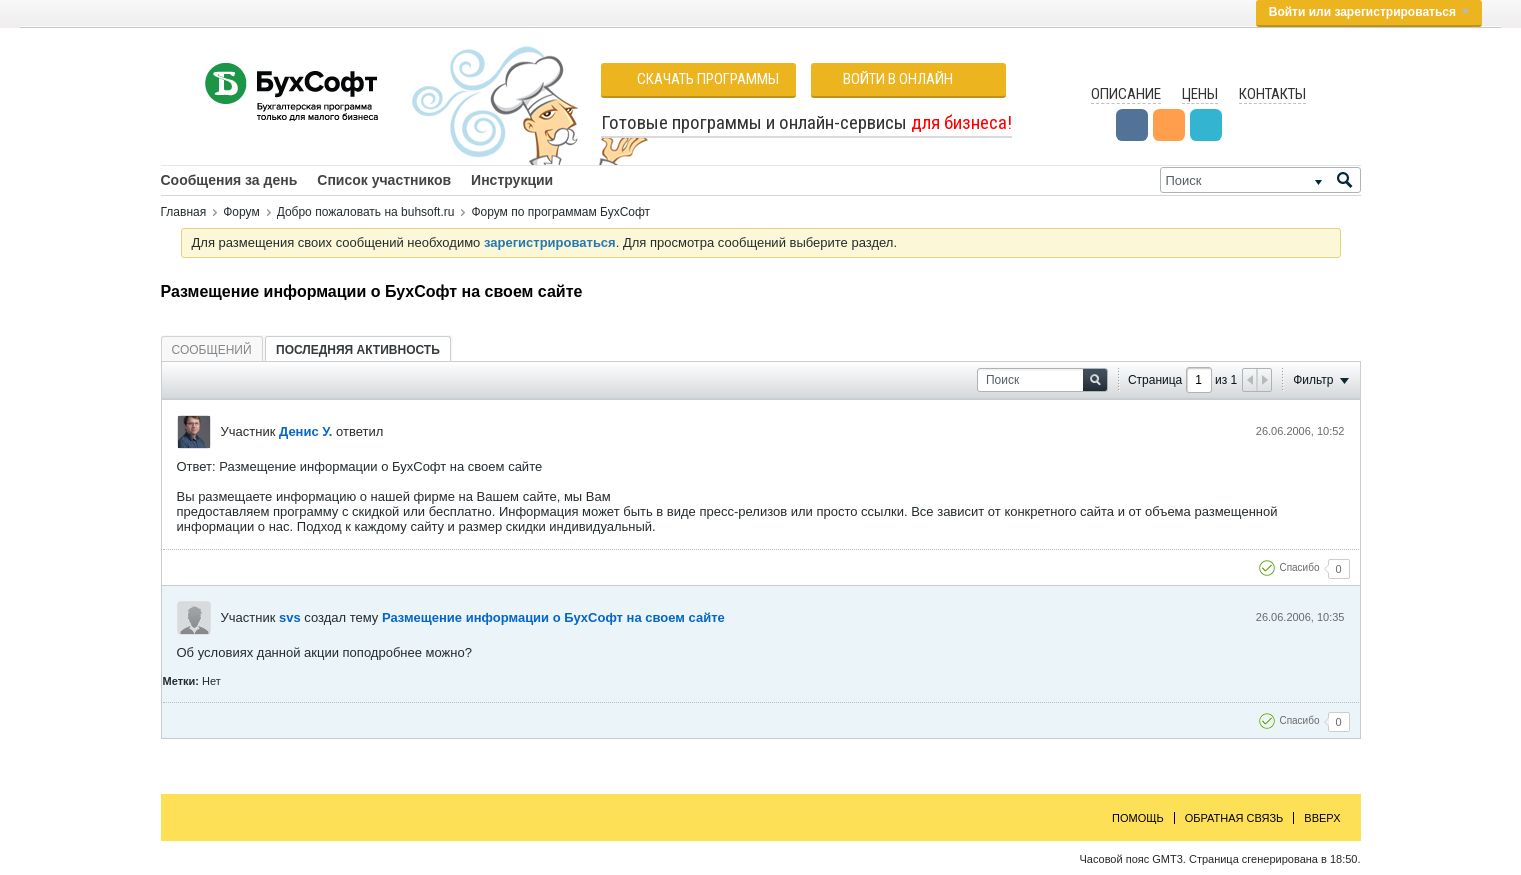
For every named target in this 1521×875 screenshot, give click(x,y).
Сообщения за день (229, 180)
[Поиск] (1260, 180)
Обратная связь (1234, 818)
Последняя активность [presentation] (358, 350)
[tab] (212, 349)
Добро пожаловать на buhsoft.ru (366, 212)
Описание (1126, 94)
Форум (241, 212)
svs (290, 617)
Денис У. (305, 431)
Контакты (1272, 94)
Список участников (384, 180)
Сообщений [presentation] (212, 350)
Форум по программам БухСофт (560, 212)
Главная (184, 212)
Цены (1200, 94)
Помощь (1138, 818)
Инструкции (512, 180)
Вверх (1322, 818)
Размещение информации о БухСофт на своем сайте (553, 617)
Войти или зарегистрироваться (1369, 12)
